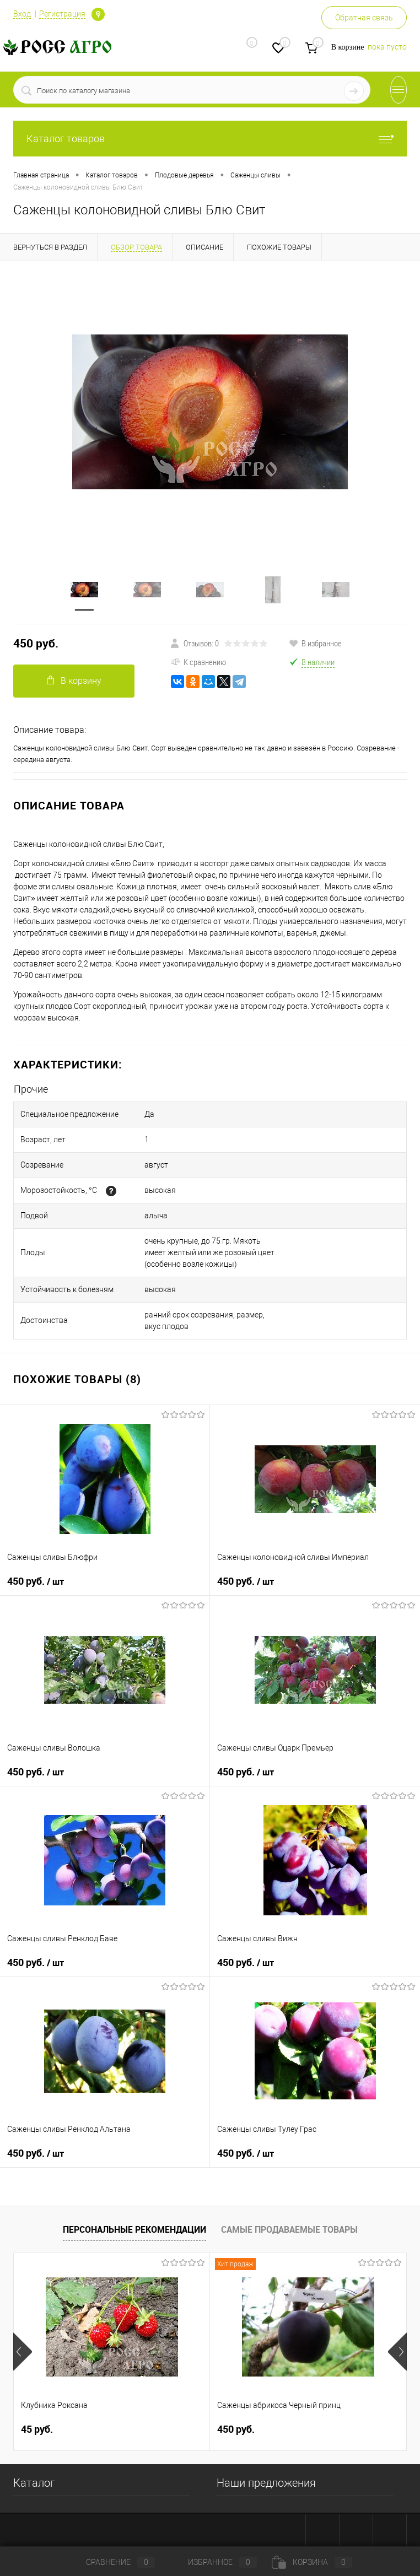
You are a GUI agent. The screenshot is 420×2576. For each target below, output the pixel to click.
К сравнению (198, 661)
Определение (98, 14)
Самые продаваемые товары (289, 2229)
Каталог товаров (210, 138)
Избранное (213, 2562)
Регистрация (62, 13)
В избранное (315, 643)
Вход (22, 13)
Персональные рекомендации (134, 2229)
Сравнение (111, 2562)
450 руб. (35, 643)
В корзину (74, 681)
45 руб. (37, 2429)
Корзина (312, 2562)
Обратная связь (364, 17)
